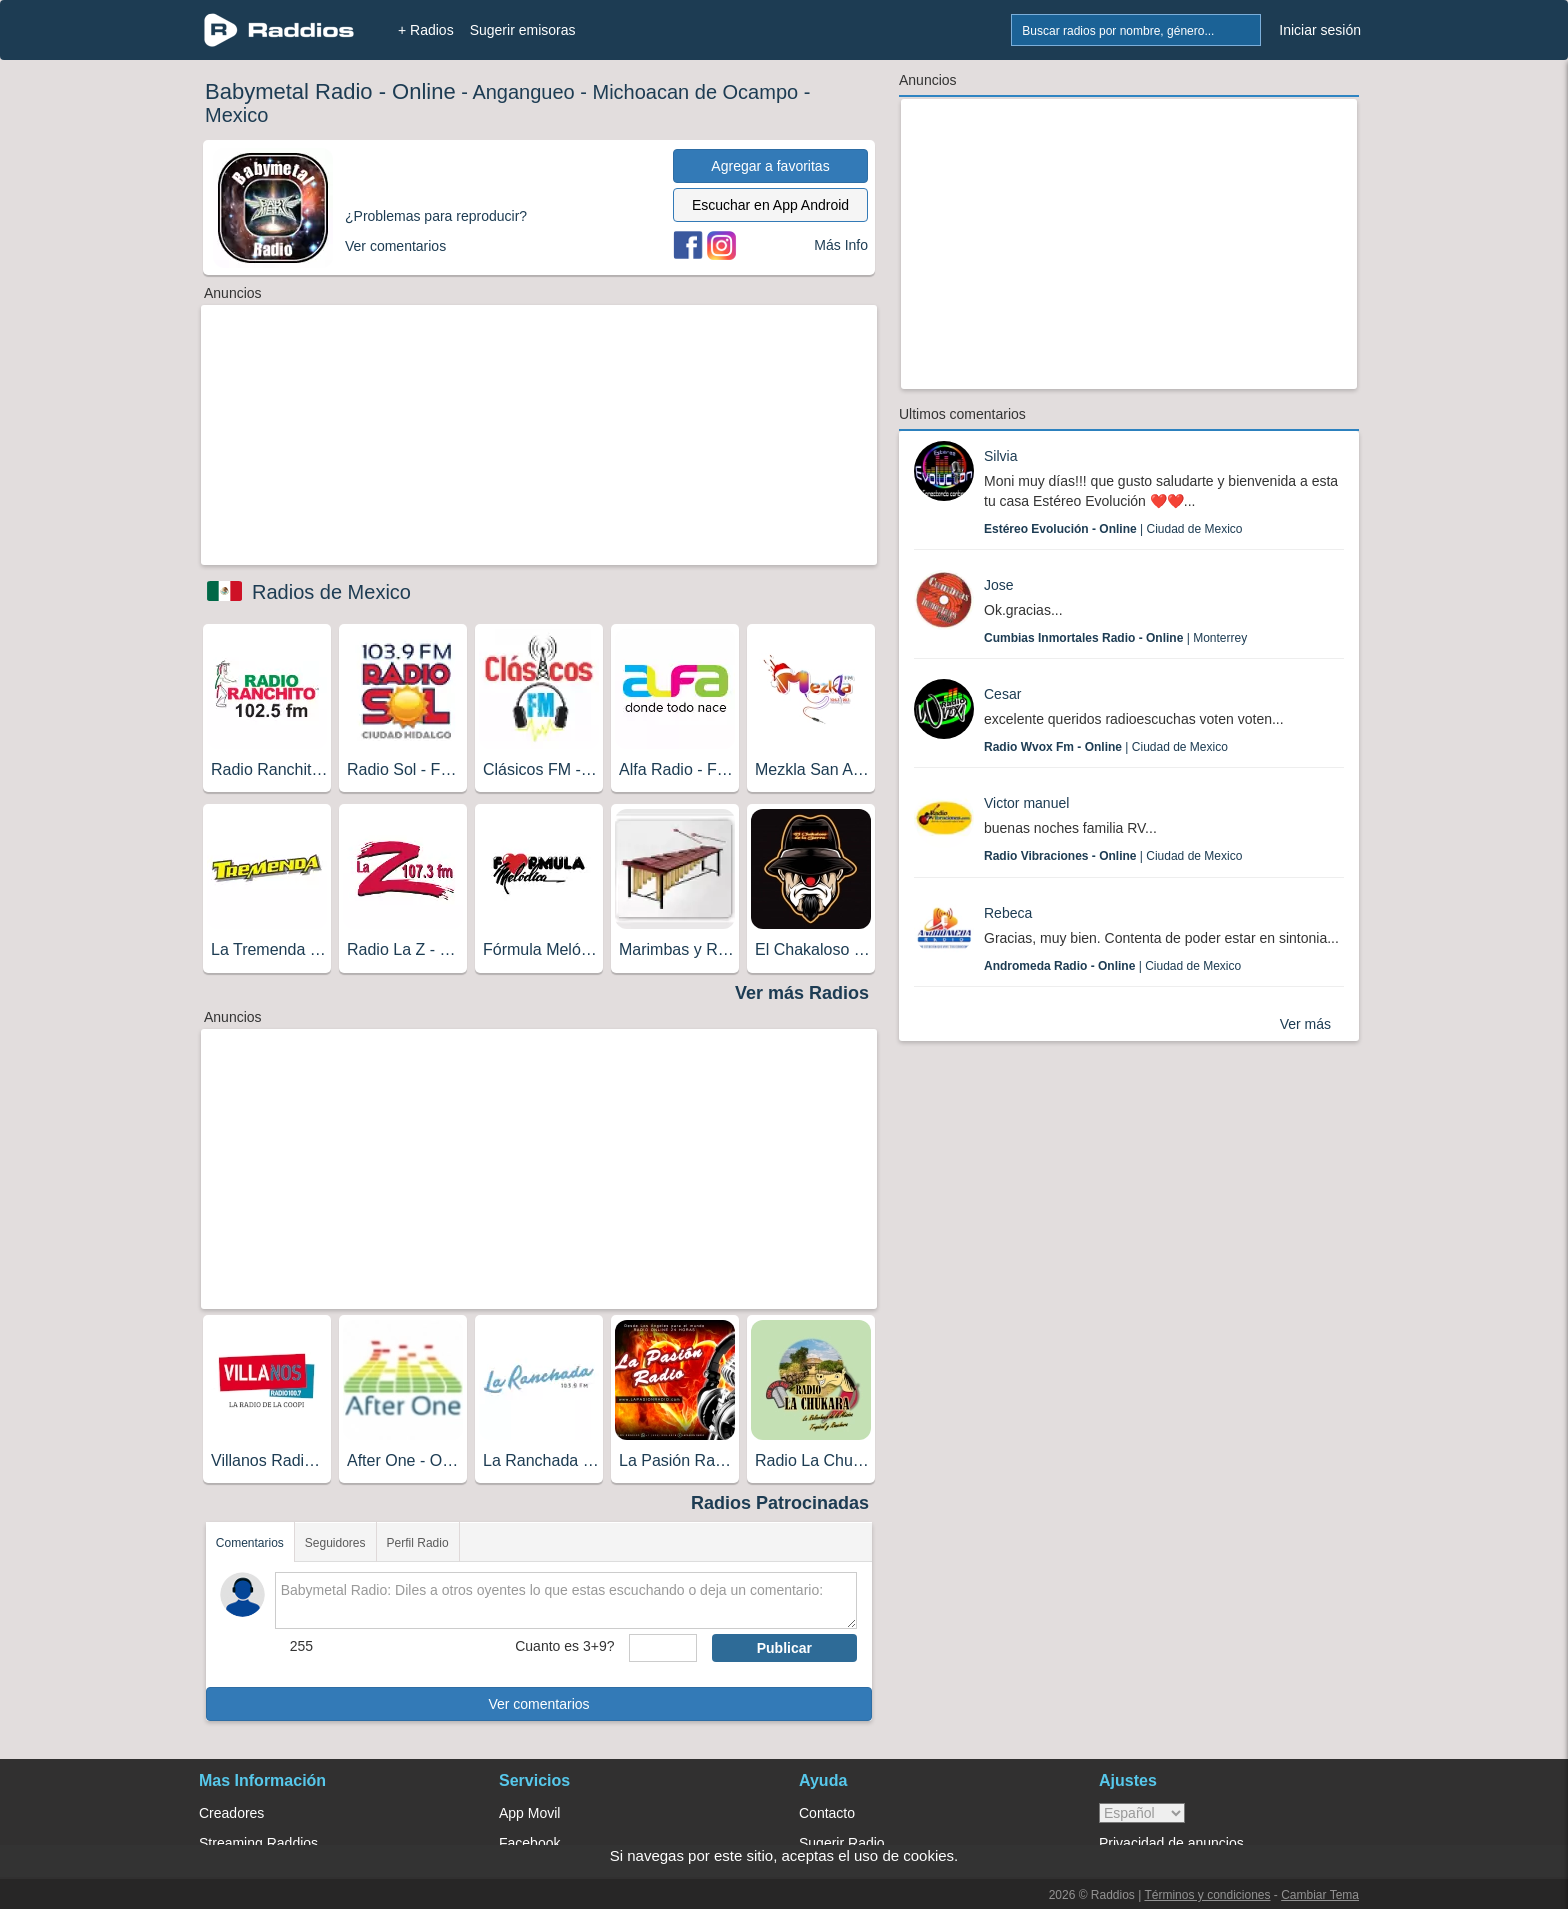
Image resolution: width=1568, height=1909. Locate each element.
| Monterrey (1115, 638)
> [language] (1142, 1813)
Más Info (841, 245)
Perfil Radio (418, 1543)
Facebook (529, 1843)
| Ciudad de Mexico (1113, 529)
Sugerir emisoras (523, 30)
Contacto (827, 1813)
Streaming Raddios (258, 1843)
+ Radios (426, 30)
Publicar (784, 1648)
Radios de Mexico (331, 592)
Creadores (231, 1813)
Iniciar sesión (1320, 30)
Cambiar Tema (1320, 1895)
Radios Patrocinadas (780, 1503)
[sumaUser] (662, 1648)
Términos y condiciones (1207, 1895)
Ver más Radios (802, 993)
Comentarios (250, 1543)
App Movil (529, 1813)
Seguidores (335, 1543)
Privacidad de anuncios (1171, 1843)
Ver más (1305, 1024)
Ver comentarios (538, 1704)
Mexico (236, 115)
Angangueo (523, 92)
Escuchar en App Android (770, 205)
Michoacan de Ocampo (695, 92)
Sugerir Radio (842, 1843)
